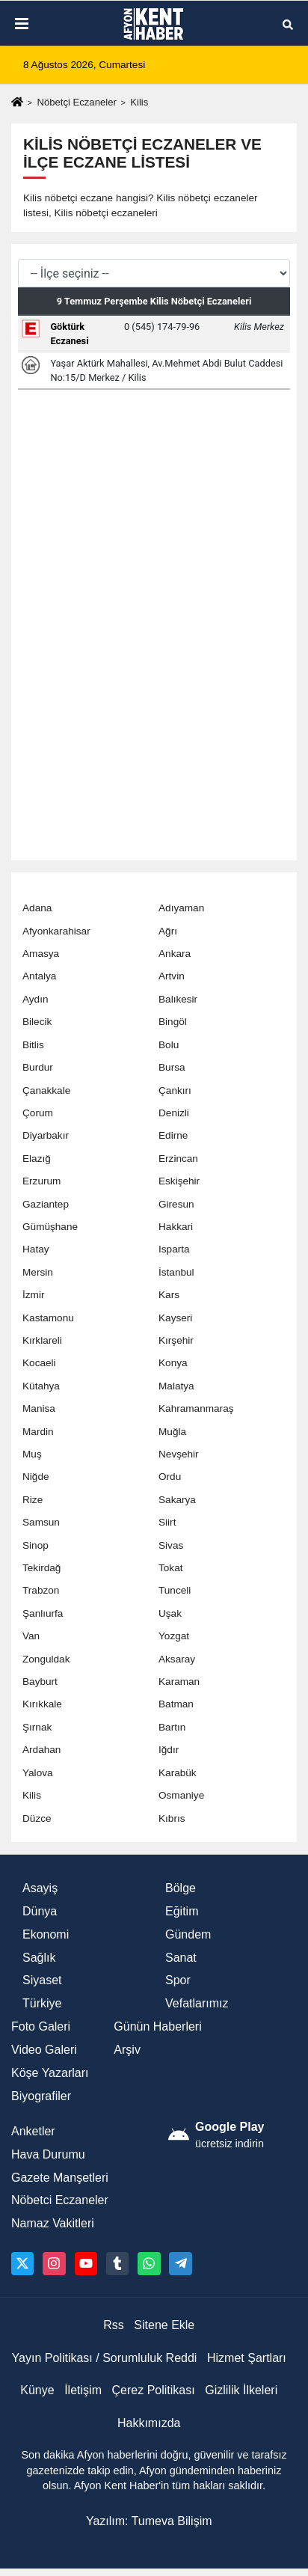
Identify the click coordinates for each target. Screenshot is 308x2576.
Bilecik (37, 1021)
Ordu (169, 1476)
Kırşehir (176, 1340)
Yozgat (173, 1636)
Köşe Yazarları (49, 2072)
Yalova (37, 1772)
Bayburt (40, 1681)
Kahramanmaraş (196, 1408)
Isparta (174, 1249)
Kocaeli (39, 1362)
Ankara (174, 953)
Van (31, 1636)
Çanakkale (46, 1090)
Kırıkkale (42, 1704)
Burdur (37, 1067)
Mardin (38, 1431)
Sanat (181, 1957)
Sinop (35, 1545)
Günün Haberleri (157, 2026)
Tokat (170, 1567)
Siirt (167, 1522)
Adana (37, 908)
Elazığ (36, 1158)
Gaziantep (45, 1204)
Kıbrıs (171, 1818)
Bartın (171, 1727)
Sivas (170, 1545)
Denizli (173, 1113)
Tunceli (174, 1590)
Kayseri (175, 1318)
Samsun (41, 1522)
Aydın (35, 999)
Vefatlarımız (196, 2003)
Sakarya (177, 1499)
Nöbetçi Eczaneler (76, 102)
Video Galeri (44, 2049)
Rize (32, 1499)
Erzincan (178, 1158)
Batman (176, 1704)
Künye (37, 2390)
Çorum (37, 1113)
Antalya (39, 976)
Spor (178, 1980)
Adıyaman (181, 908)
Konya (173, 1362)
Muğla (172, 1431)
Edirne (173, 1135)
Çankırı (174, 1090)
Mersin (37, 1272)
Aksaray (176, 1659)
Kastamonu (48, 1318)
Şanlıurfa (42, 1613)
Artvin (171, 976)
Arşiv (127, 2049)
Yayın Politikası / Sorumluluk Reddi (104, 2358)
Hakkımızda (148, 2423)
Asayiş (40, 1888)
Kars (168, 1294)
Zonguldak (46, 1659)
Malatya (176, 1386)
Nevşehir (178, 1454)
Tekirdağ (41, 1567)
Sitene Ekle (164, 2325)
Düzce (37, 1818)
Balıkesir (177, 999)
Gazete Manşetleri (59, 2177)
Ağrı (167, 931)
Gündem (188, 1934)
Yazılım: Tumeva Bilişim (149, 2521)
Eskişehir (179, 1181)
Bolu (168, 1044)
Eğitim (181, 1911)
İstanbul (176, 1272)
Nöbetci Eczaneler (59, 2200)
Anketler (33, 2131)
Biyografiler (41, 2096)
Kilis (31, 1795)
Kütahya (41, 1386)
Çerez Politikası (153, 2390)
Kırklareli (42, 1340)
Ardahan (41, 1749)
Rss (113, 2325)
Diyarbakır (45, 1135)
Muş (32, 1454)
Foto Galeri (40, 2026)
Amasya (40, 953)
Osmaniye (181, 1795)
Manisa (38, 1408)
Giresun (176, 1204)
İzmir (33, 1294)
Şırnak (37, 1727)
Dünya (39, 1911)
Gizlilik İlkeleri (241, 2390)
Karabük (177, 1772)
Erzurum (41, 1181)
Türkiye (41, 2003)
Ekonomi (45, 1934)
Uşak (170, 1613)
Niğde (35, 1476)
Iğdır (168, 1749)
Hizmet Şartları (246, 2358)
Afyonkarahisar (56, 931)
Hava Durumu (48, 2154)
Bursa (171, 1067)
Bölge (180, 1888)
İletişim (83, 2390)
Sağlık (38, 1957)
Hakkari (175, 1226)
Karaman (179, 1681)
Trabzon (40, 1590)
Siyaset (41, 1980)
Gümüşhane (50, 1226)
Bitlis (33, 1044)
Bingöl (172, 1021)
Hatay (35, 1249)
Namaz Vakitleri (52, 2223)
